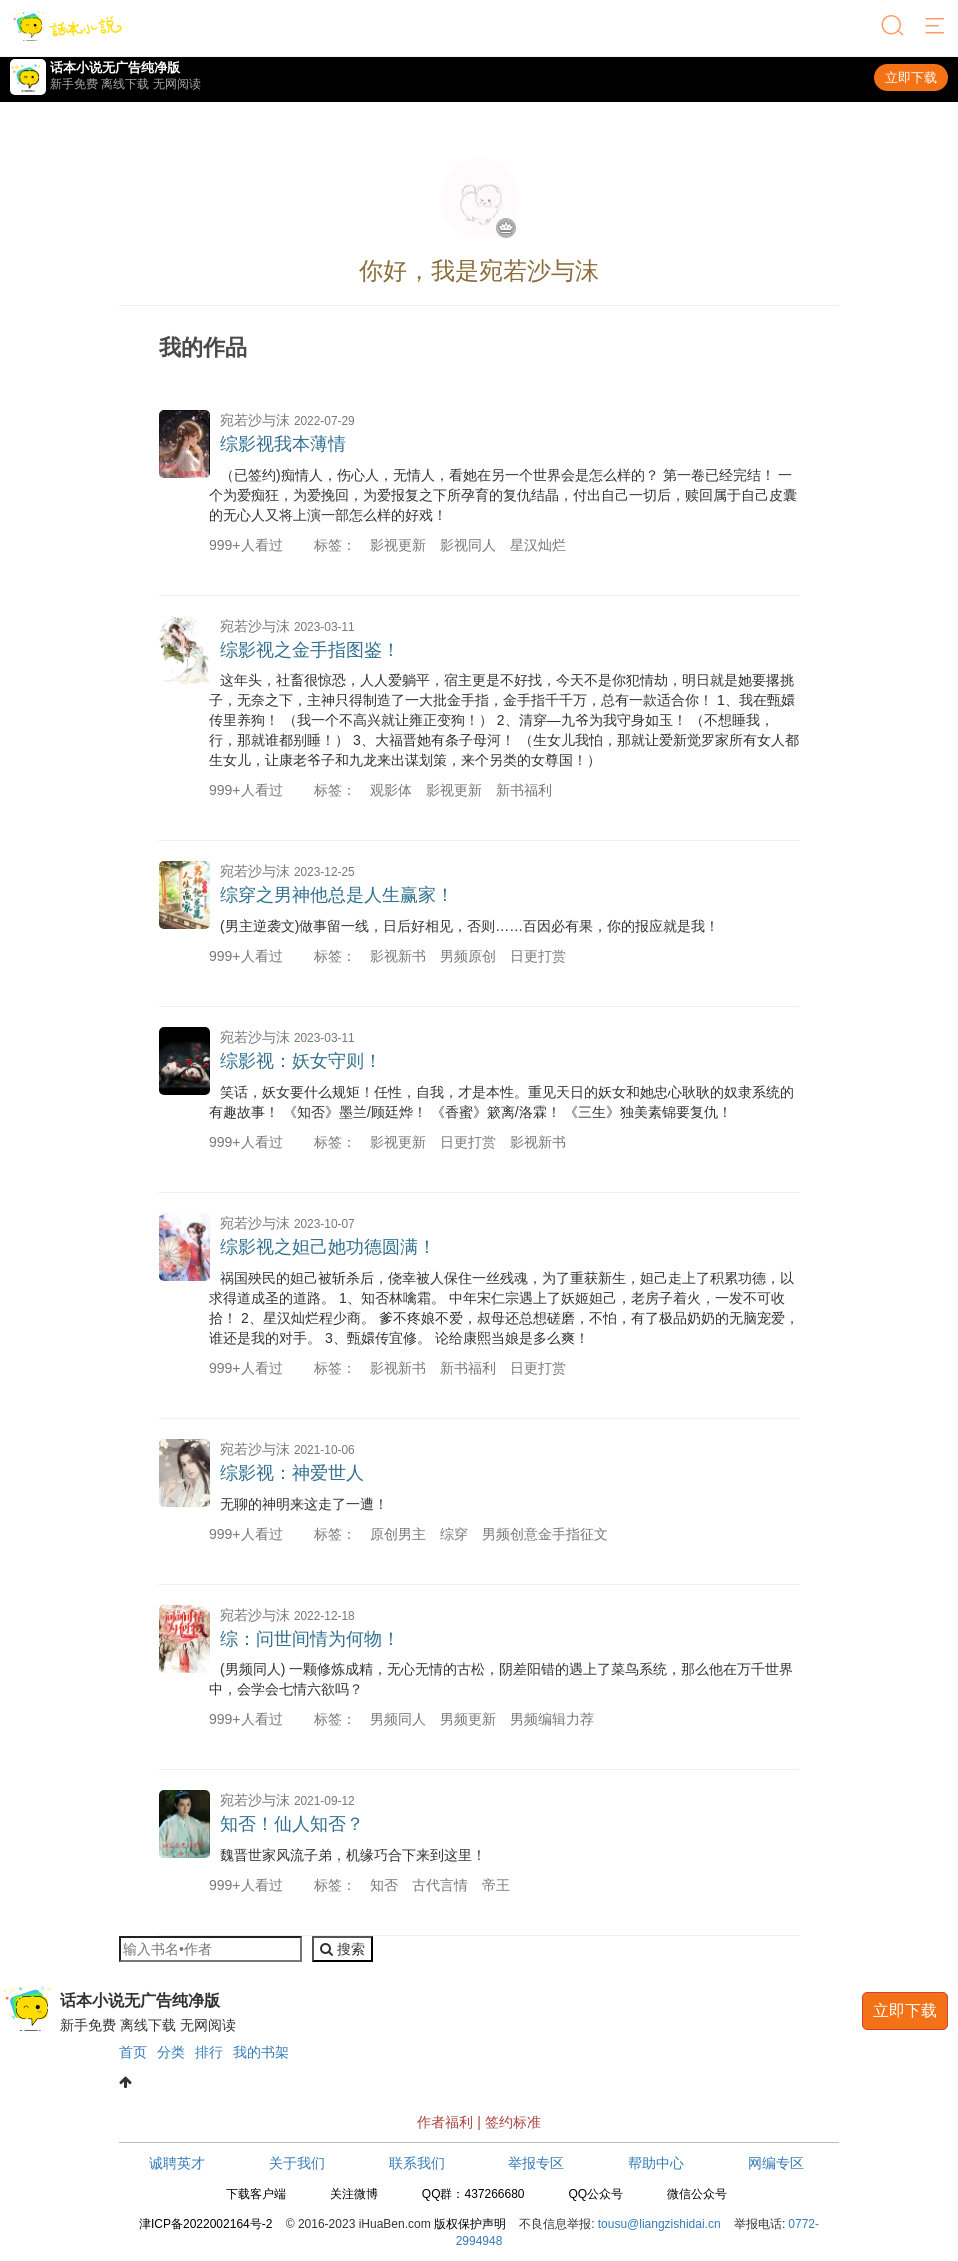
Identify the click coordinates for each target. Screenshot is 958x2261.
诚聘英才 (177, 2163)
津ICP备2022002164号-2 (205, 2224)
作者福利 (445, 2122)
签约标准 (513, 2122)
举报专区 (536, 2163)
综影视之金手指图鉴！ (310, 650)
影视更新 (398, 545)
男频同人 (398, 1719)
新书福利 (524, 790)
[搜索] (894, 27)
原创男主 (398, 1534)
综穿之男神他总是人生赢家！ (337, 895)
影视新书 (398, 956)
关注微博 (354, 2194)
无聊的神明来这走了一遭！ (304, 1504)
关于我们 (297, 2163)
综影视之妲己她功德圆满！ (328, 1247)
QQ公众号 (595, 2194)
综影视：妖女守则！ (301, 1061)
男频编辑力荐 (552, 1719)
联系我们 (417, 2163)
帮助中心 (656, 2163)
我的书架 (261, 2052)
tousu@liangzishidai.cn (659, 2224)
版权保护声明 (470, 2224)
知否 (384, 1885)
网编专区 (776, 2163)
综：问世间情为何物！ (310, 1639)
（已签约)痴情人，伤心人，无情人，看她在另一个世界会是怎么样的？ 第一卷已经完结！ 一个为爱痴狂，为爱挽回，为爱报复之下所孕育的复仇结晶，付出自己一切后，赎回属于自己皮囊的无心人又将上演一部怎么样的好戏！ (503, 495)
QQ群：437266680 (473, 2194)
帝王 (496, 1885)
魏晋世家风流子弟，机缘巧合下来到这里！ (353, 1855)
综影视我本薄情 (283, 444)
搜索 (342, 1949)
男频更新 (468, 1719)
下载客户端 (256, 2194)
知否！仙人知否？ (292, 1824)
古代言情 (440, 1885)
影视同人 (468, 545)
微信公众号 (697, 2194)
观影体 (391, 790)
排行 (209, 2052)
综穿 (454, 1534)
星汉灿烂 (538, 545)
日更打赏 (538, 956)
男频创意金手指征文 (545, 1534)
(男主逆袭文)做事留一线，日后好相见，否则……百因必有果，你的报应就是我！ (469, 926)
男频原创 (468, 956)
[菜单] (936, 27)
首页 (133, 2052)
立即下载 (911, 77)
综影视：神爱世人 (292, 1473)
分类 (171, 2052)
